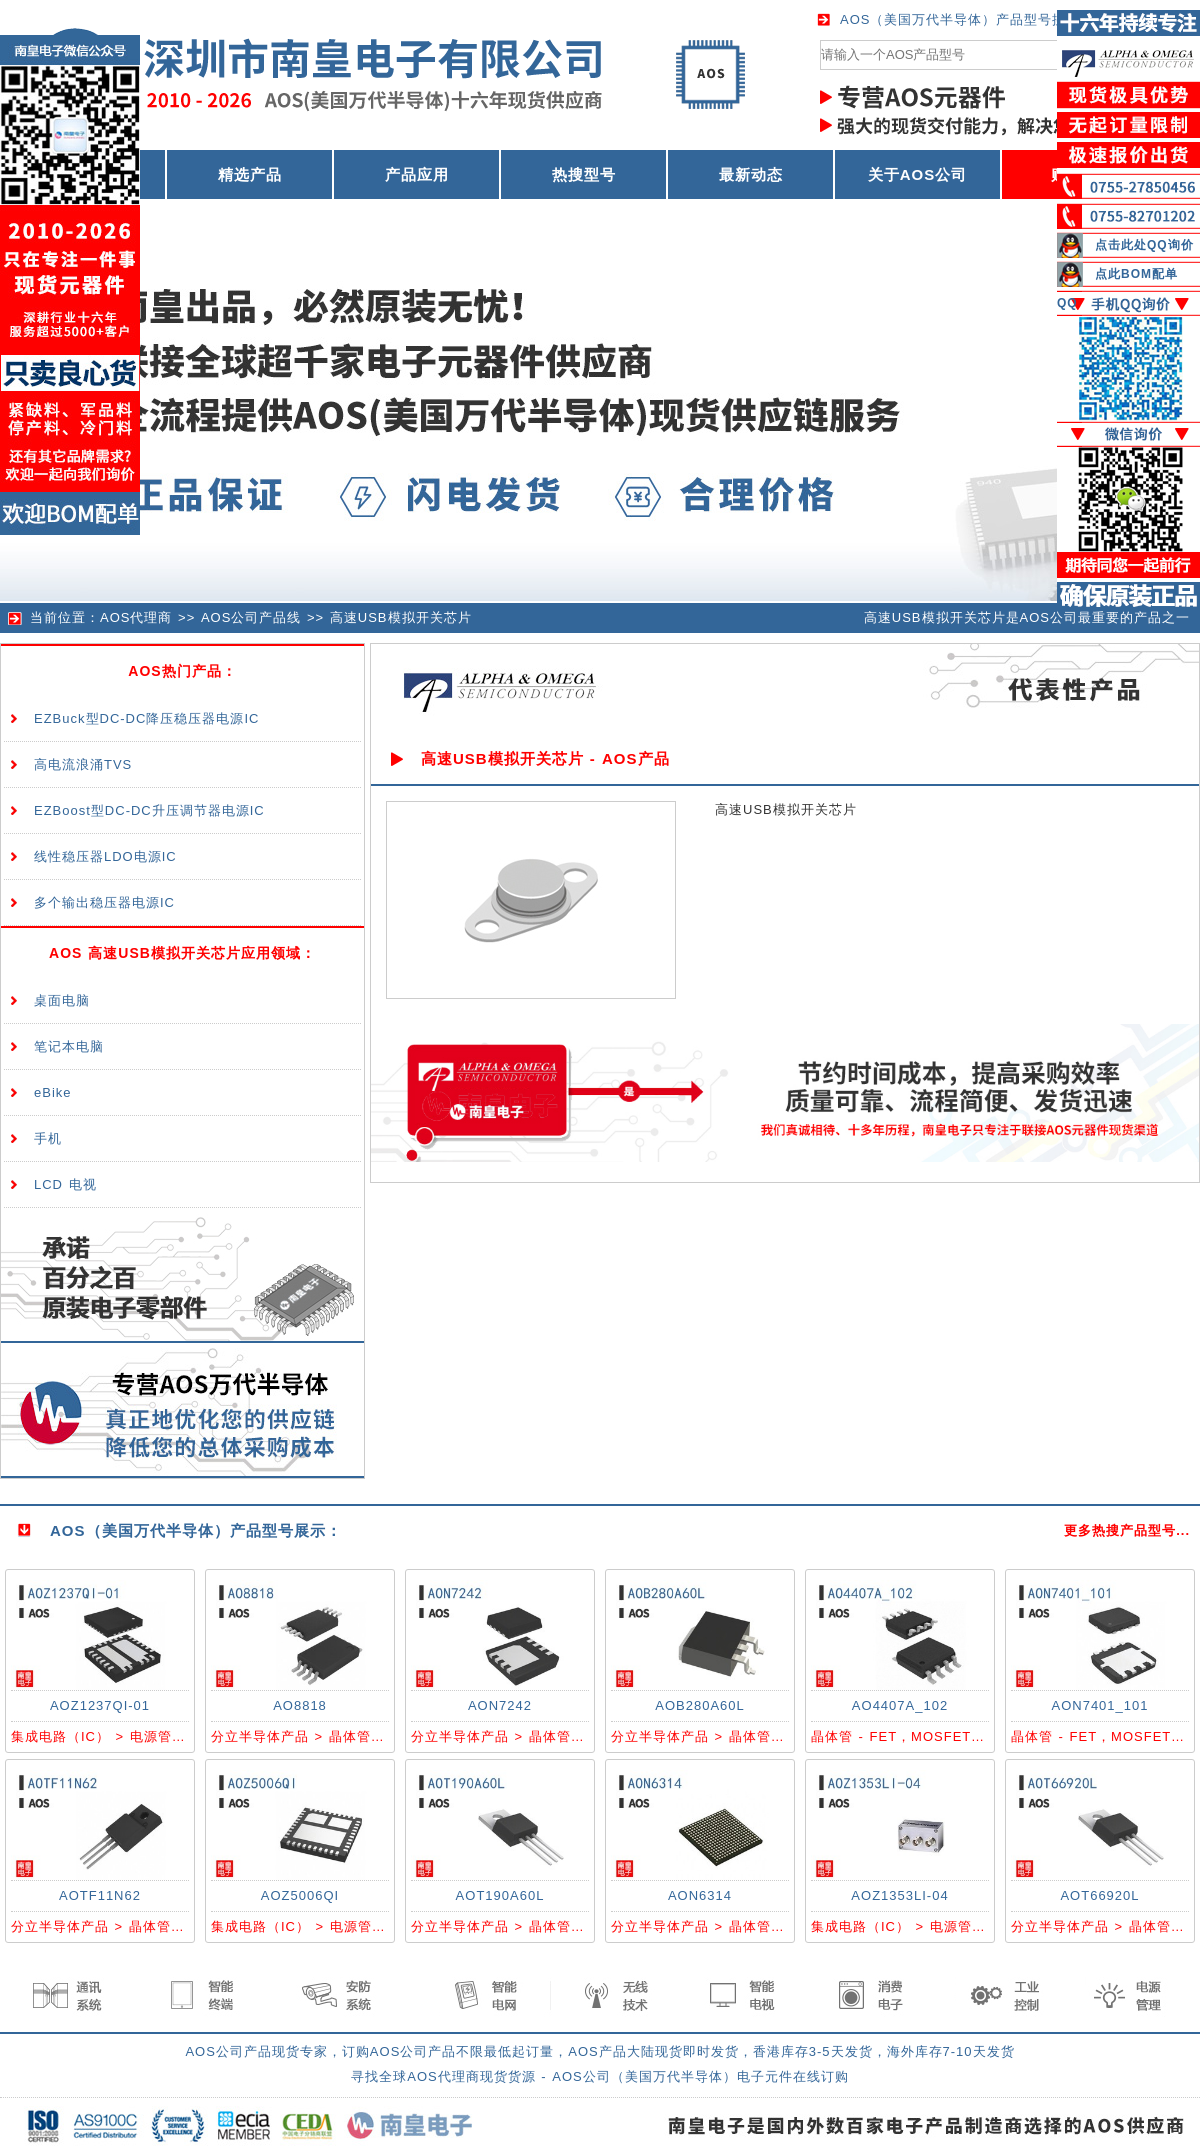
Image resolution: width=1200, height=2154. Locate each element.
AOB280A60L (700, 1705)
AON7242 (500, 1705)
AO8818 (300, 1705)
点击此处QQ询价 (1144, 245)
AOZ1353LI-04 (899, 1895)
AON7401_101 (1099, 1705)
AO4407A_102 (900, 1705)
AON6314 (700, 1895)
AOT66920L (1099, 1895)
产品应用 (417, 174)
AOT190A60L (500, 1895)
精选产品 (250, 174)
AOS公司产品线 (251, 617)
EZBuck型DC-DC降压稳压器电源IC (146, 718)
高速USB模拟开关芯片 (401, 617)
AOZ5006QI (300, 1895)
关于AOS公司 (918, 174)
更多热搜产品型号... (1127, 1530)
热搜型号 (584, 174)
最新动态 (751, 174)
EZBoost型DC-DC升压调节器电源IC (149, 810)
